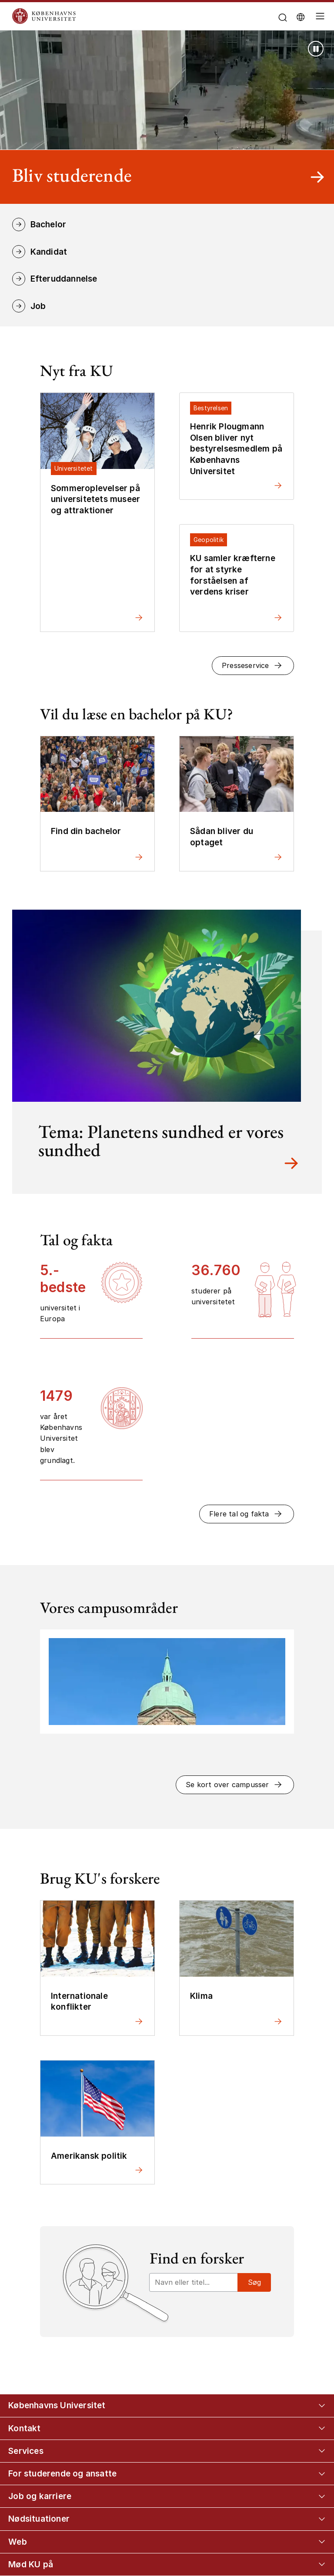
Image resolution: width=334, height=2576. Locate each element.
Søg (254, 2282)
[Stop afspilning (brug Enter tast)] (316, 49)
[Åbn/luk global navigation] (320, 18)
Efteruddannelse (63, 278)
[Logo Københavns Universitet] (121, 16)
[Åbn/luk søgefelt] (282, 18)
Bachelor (48, 224)
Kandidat (48, 251)
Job (38, 306)
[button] (253, 665)
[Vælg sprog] (300, 17)
